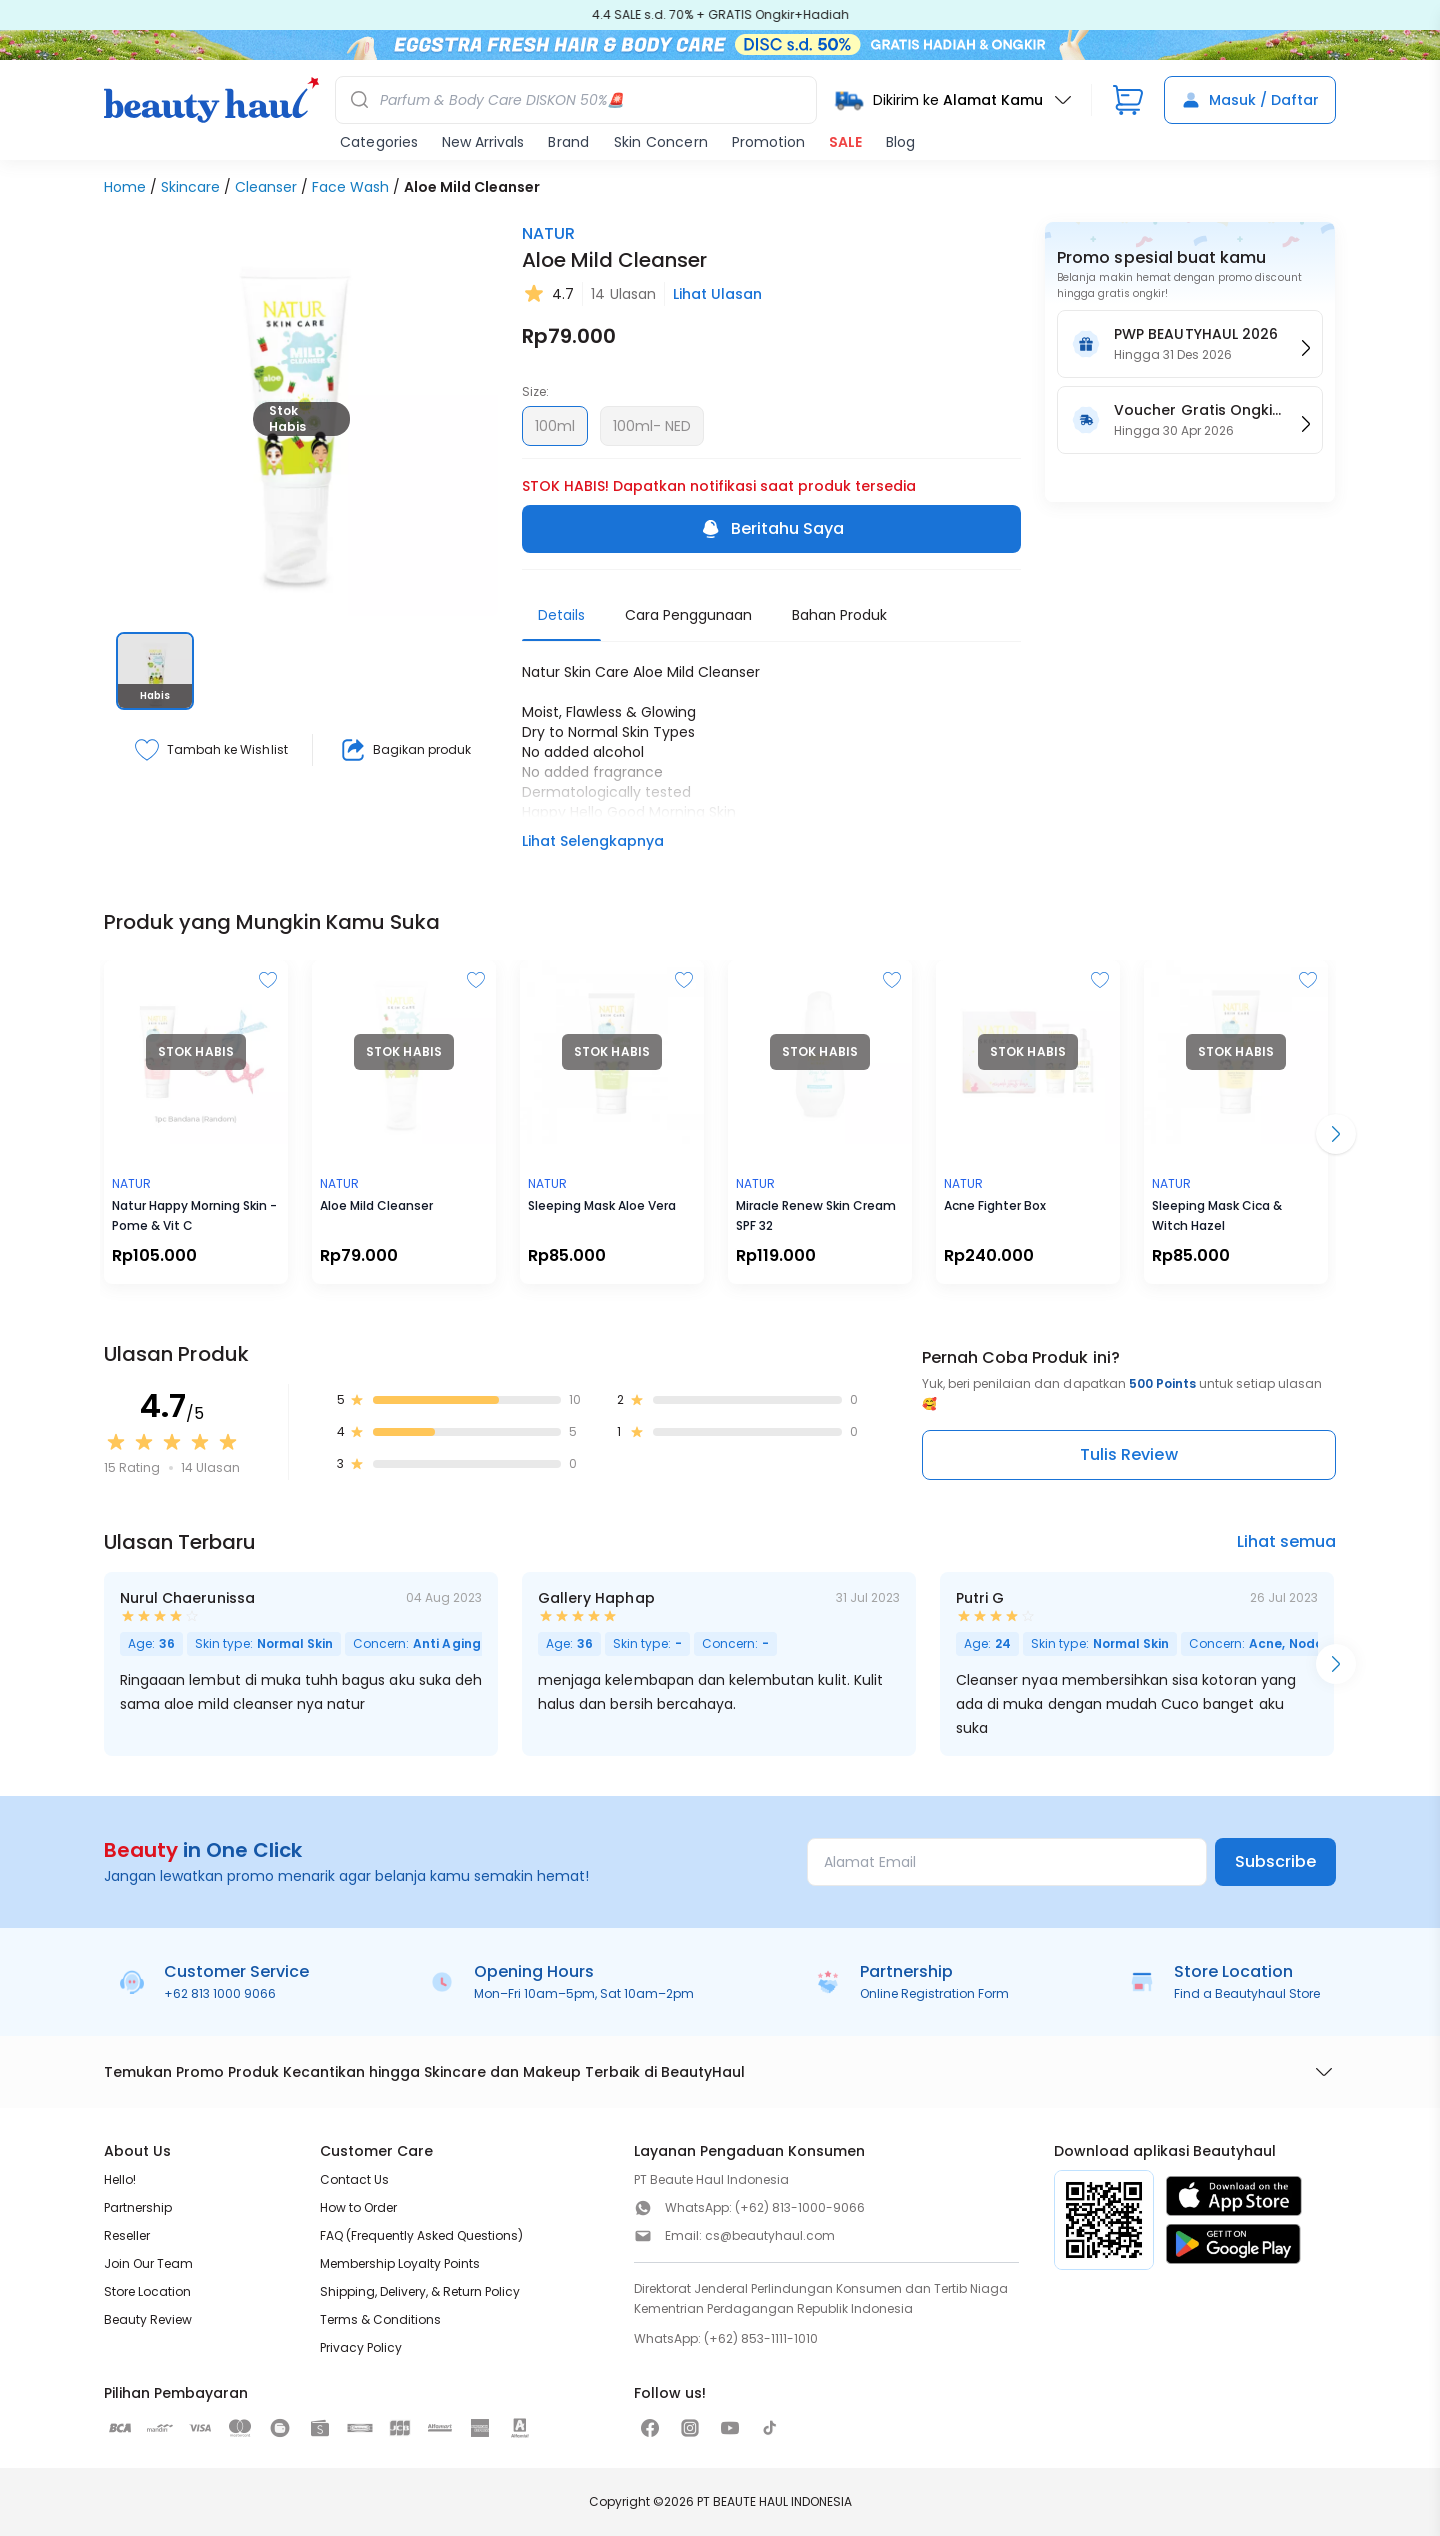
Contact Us (354, 2179)
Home (125, 187)
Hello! (120, 2179)
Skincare (190, 187)
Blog (900, 142)
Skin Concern (661, 142)
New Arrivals (483, 142)
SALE (845, 142)
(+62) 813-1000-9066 (800, 2207)
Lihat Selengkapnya (593, 841)
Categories (379, 142)
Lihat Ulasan (717, 294)
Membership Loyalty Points (400, 2263)
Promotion (768, 142)
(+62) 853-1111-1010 (761, 2338)
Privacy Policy (361, 2347)
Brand (568, 142)
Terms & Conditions (380, 2319)
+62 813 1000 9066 (220, 1993)
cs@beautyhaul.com (770, 2235)
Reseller (127, 2235)
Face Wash (350, 187)
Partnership (138, 2207)
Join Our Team (148, 2263)
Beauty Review (148, 2319)
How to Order (358, 2207)
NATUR (548, 233)
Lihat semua (1286, 1541)
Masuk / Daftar (1250, 100)
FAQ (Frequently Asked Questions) (421, 2235)
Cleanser (266, 187)
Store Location (147, 2291)
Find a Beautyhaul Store (1247, 1993)
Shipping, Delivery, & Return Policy (420, 2291)
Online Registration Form (934, 1993)
